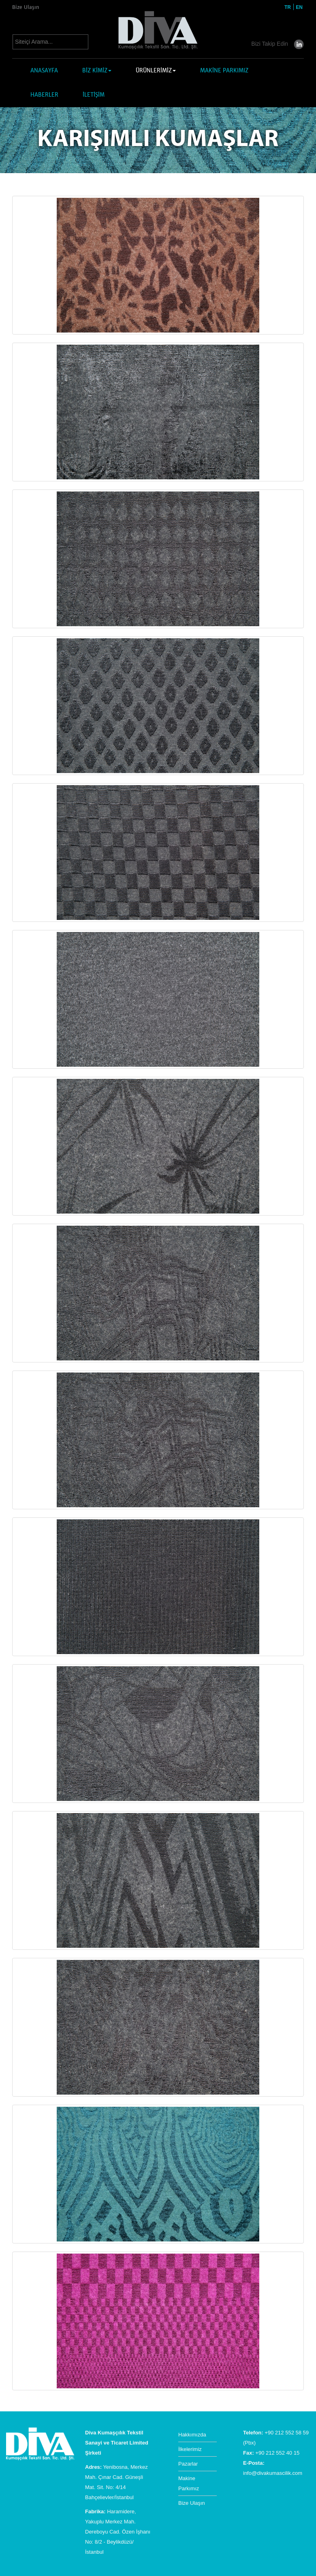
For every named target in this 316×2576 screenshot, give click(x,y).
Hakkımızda (192, 2435)
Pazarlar (188, 2464)
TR (288, 7)
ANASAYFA (44, 70)
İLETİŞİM (94, 94)
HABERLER (44, 94)
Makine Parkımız (188, 2483)
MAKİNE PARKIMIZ (224, 70)
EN (299, 7)
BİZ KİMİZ (96, 70)
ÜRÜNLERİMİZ (156, 70)
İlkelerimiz (190, 2449)
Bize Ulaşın (25, 7)
